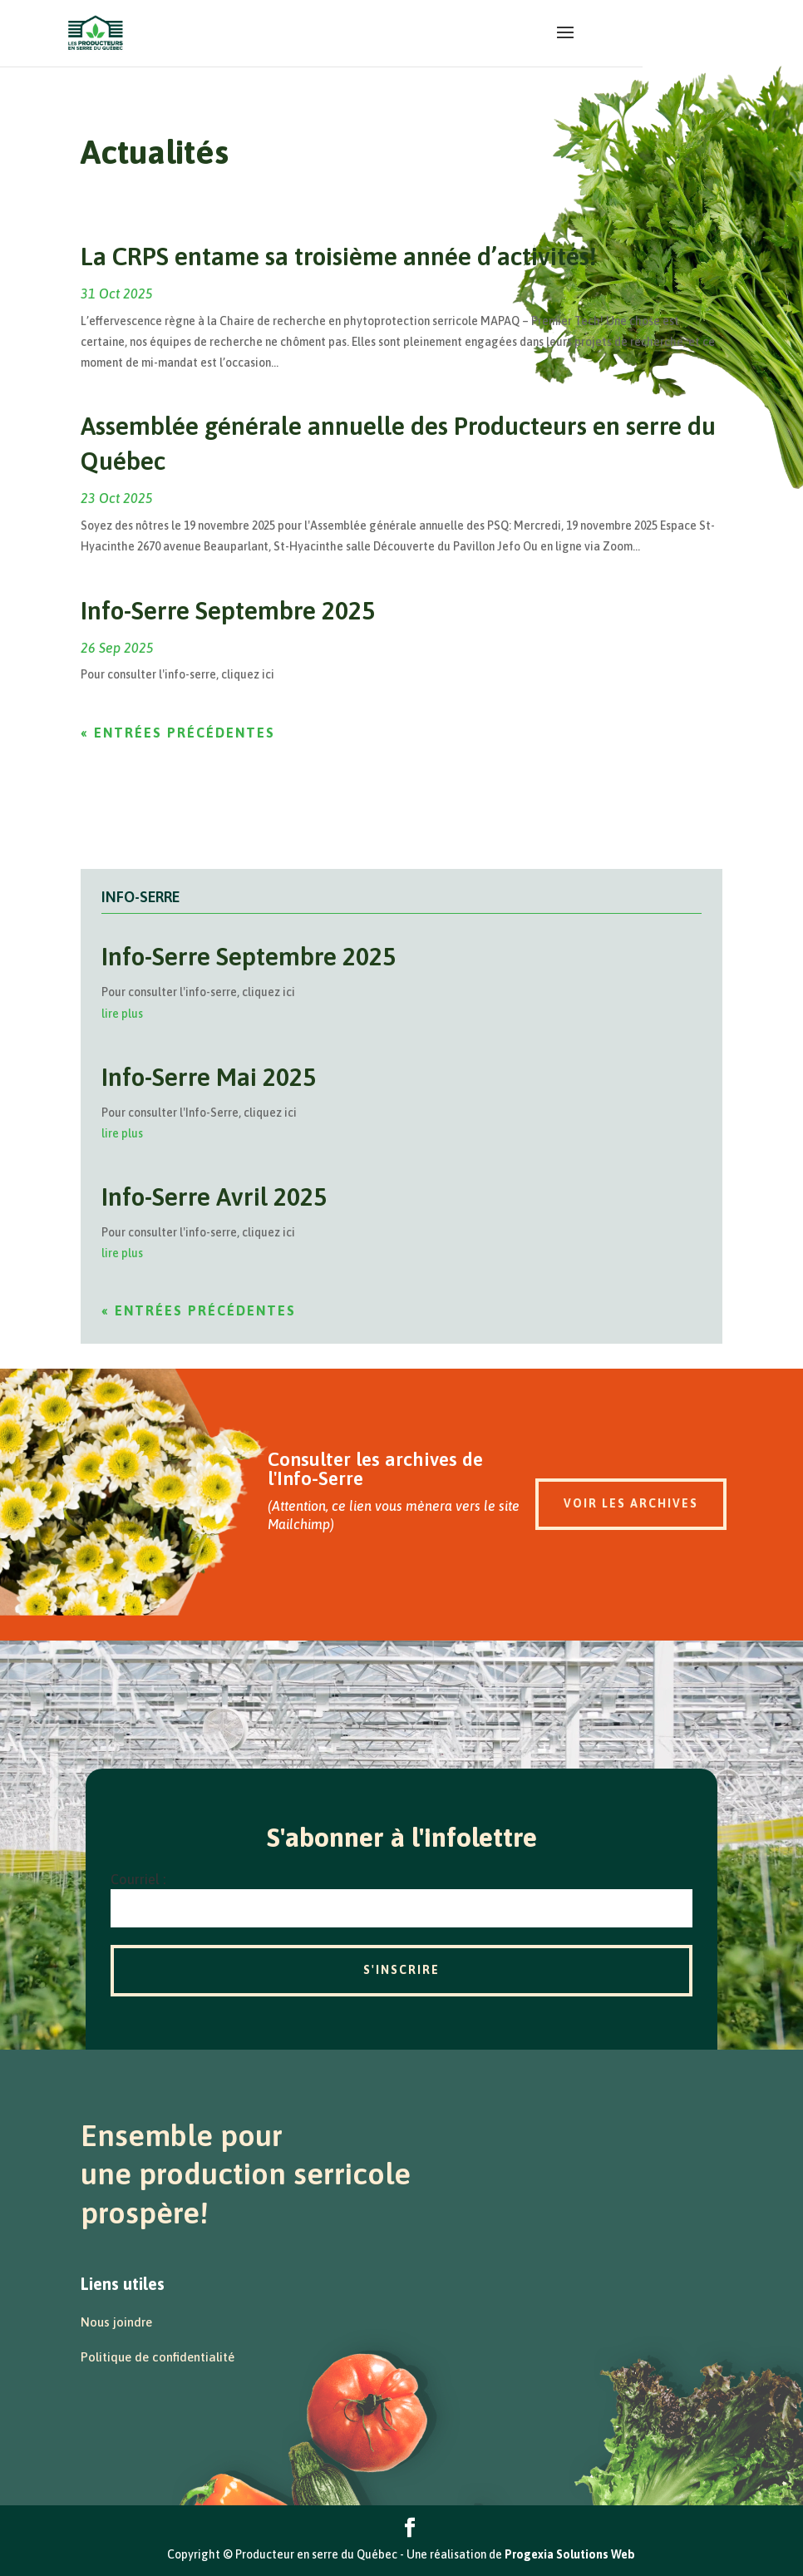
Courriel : (138, 1879)
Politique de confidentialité (157, 2357)
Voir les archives (631, 1503)
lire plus (122, 1013)
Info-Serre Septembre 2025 (228, 610)
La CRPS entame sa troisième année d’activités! (338, 256)
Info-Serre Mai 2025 (208, 1077)
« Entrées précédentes (178, 732)
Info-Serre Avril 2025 (214, 1196)
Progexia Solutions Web (570, 2554)
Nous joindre (116, 2322)
